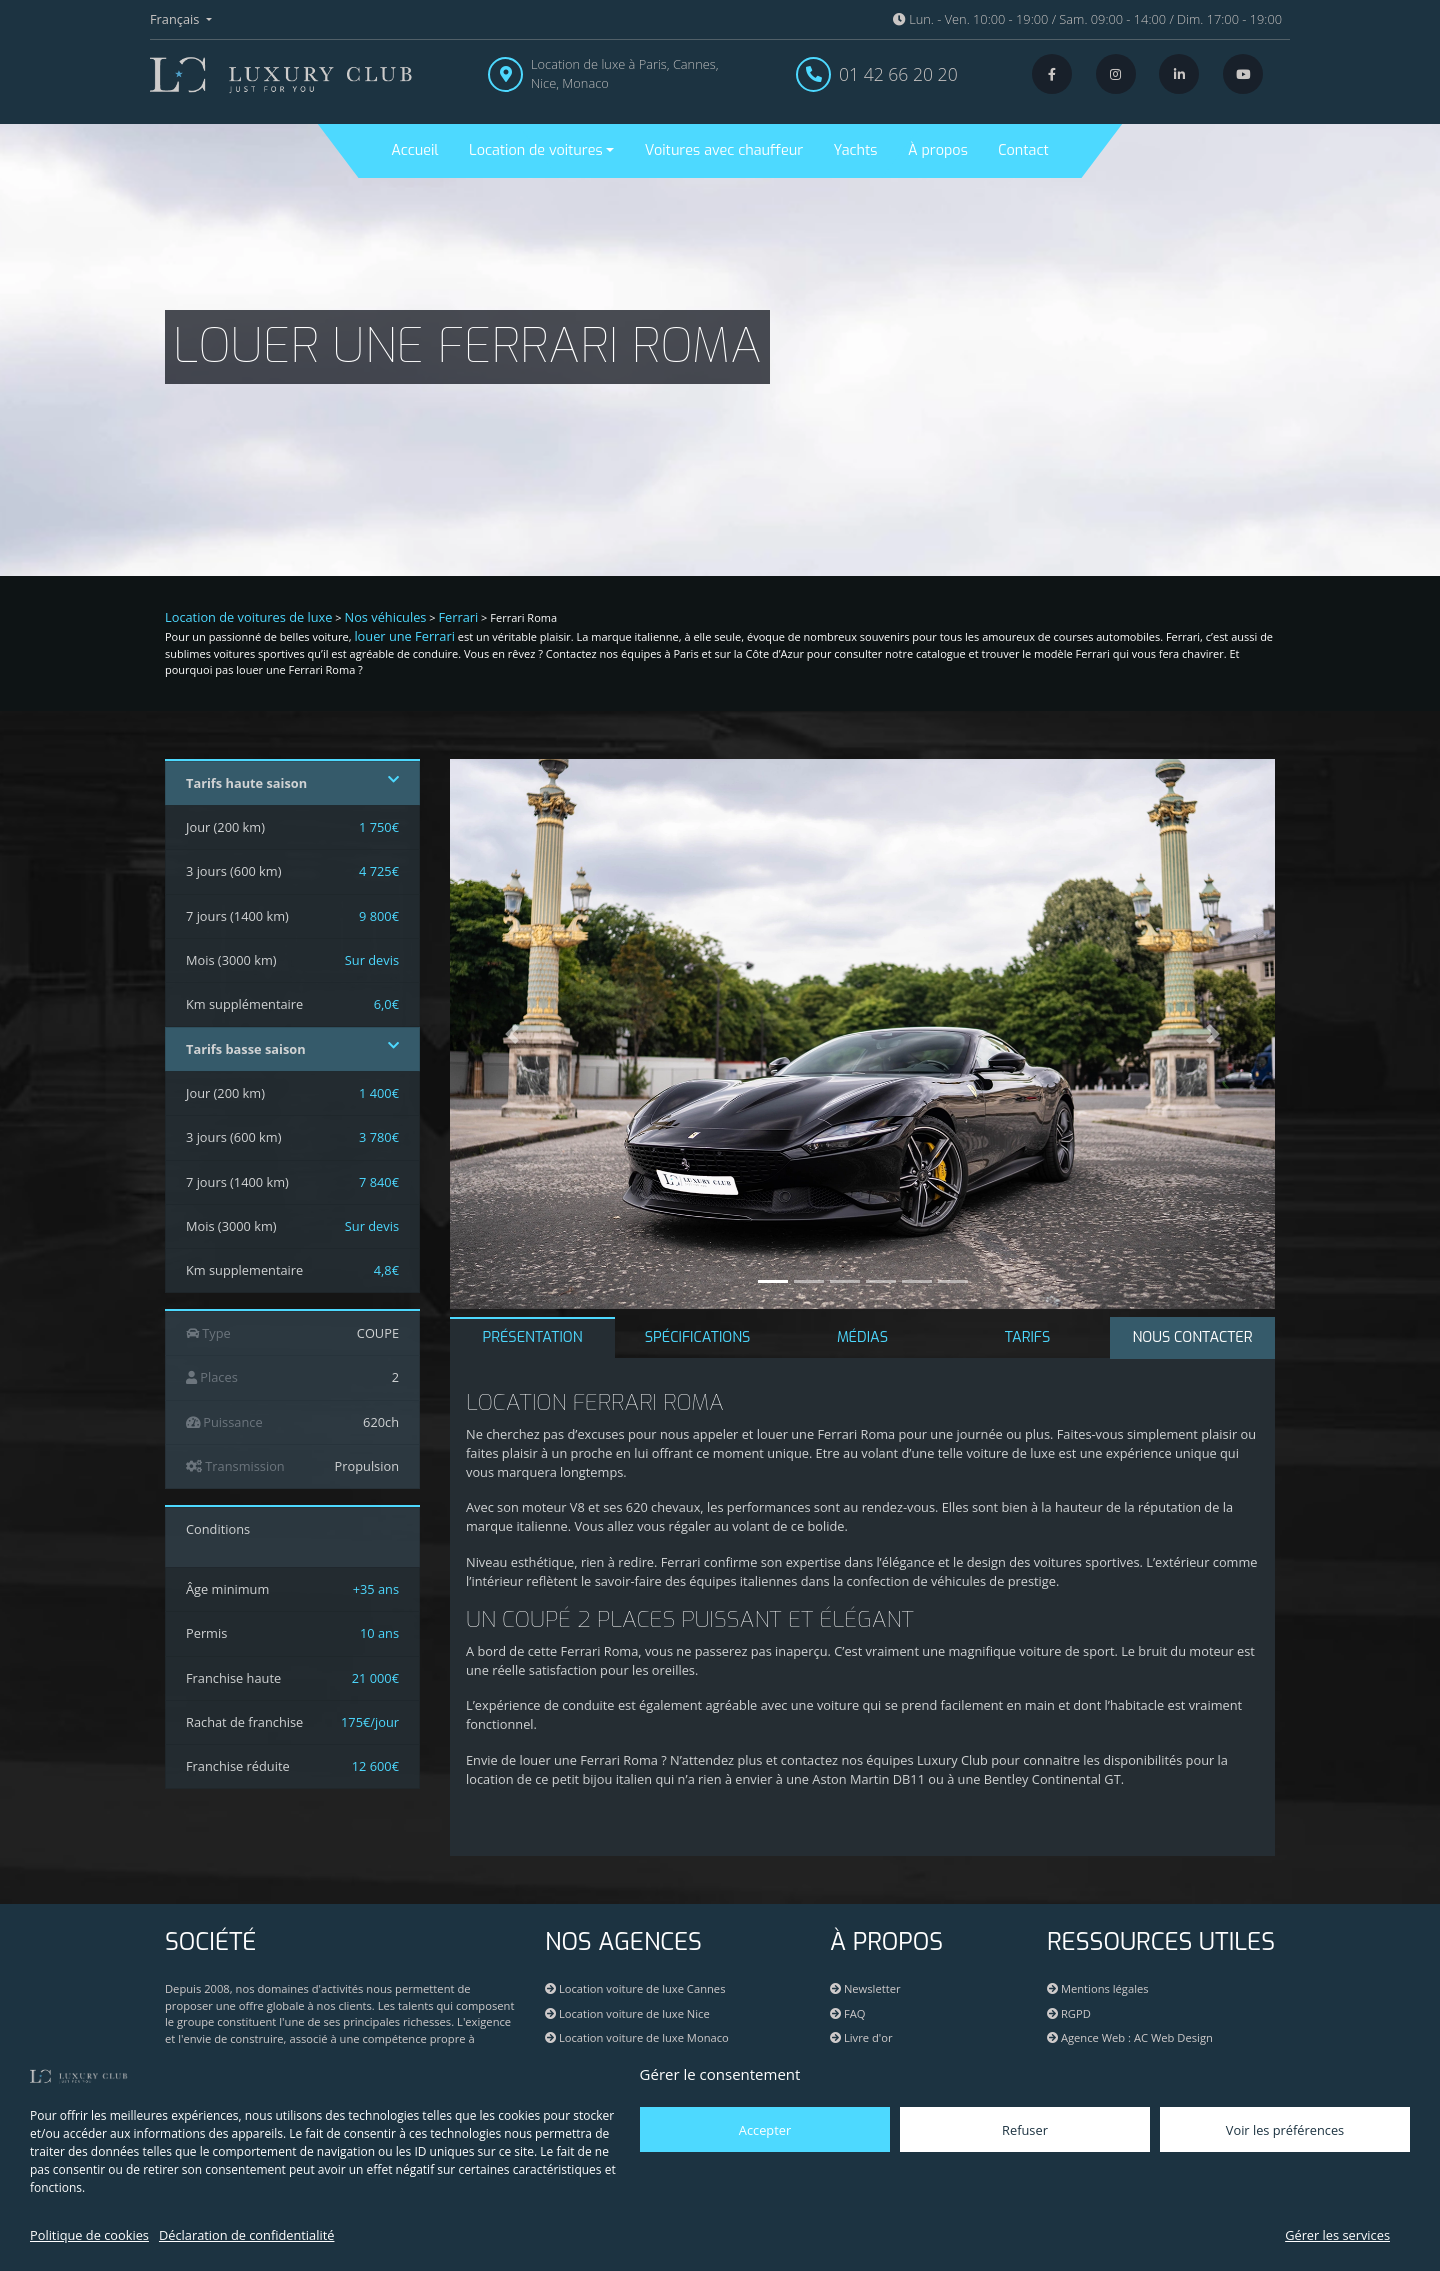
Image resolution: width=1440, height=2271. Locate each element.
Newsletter (865, 1988)
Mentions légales (1098, 1988)
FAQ (847, 2013)
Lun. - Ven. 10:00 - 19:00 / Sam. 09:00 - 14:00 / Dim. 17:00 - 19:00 (1087, 19)
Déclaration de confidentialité (246, 2235)
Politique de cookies (89, 2235)
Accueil (414, 150)
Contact (1023, 150)
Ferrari (458, 617)
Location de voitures (536, 150)
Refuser (1025, 2130)
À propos (938, 150)
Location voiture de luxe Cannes (635, 1988)
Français (176, 19)
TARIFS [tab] (1028, 1337)
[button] (512, 1034)
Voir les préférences (1285, 2130)
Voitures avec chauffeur (724, 150)
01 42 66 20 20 (898, 74)
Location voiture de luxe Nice (627, 2013)
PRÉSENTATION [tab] (532, 1337)
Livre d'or (861, 2037)
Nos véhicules (386, 617)
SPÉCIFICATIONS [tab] (698, 1337)
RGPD (1069, 2013)
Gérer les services (1337, 2235)
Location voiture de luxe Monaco (637, 2037)
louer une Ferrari (404, 636)
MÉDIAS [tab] (862, 1337)
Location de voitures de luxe (249, 617)
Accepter (765, 2130)
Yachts (856, 150)
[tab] (1192, 1338)
